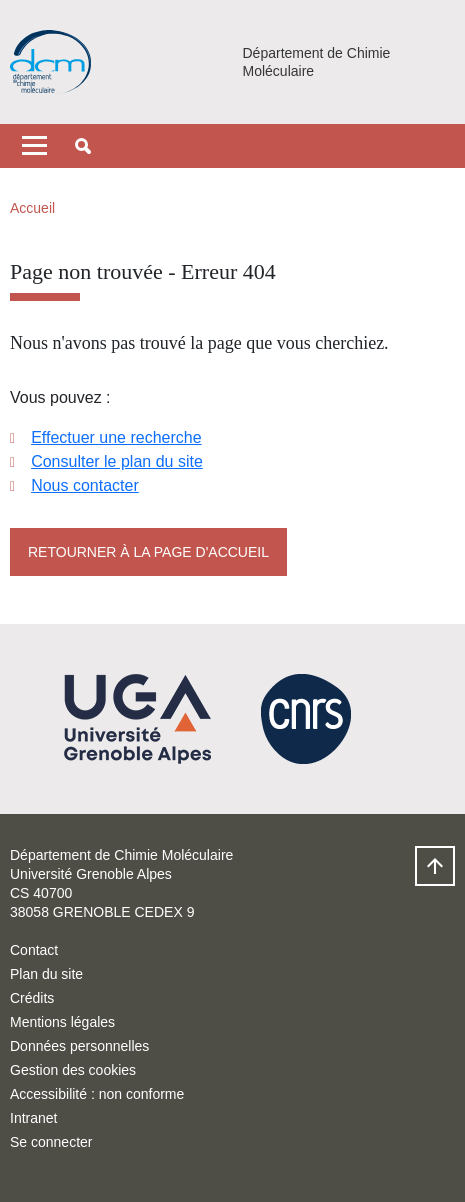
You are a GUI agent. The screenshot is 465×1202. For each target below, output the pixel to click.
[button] (83, 146)
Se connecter (51, 1142)
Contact (34, 950)
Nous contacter (85, 485)
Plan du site (46, 974)
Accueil (32, 208)
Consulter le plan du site (117, 461)
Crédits (32, 998)
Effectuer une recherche (116, 437)
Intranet (33, 1118)
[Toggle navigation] (34, 146)
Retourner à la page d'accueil (148, 552)
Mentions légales (62, 1022)
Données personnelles (79, 1046)
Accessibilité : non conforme (97, 1094)
